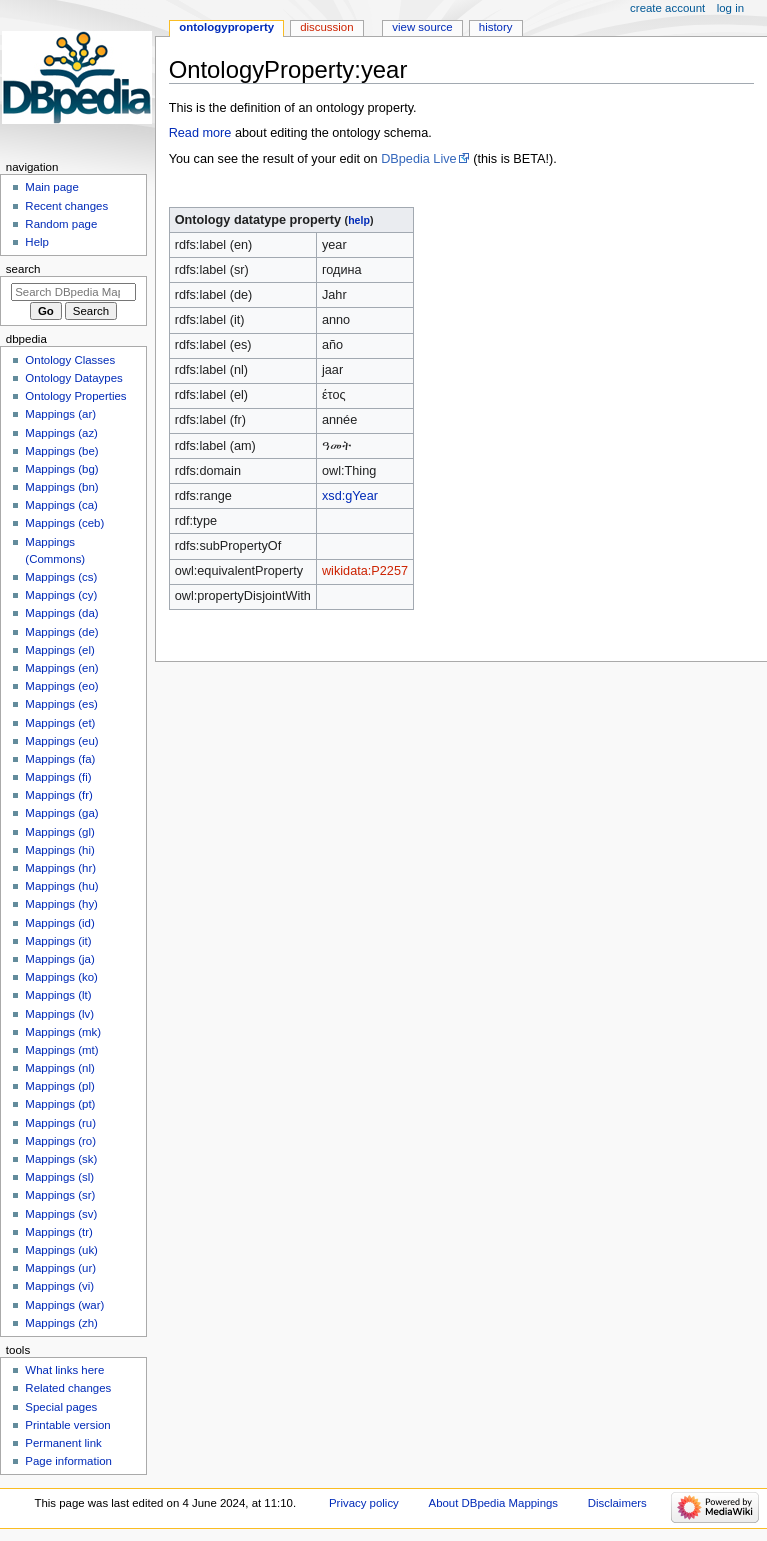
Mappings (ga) (61, 813)
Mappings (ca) (61, 505)
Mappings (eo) (61, 686)
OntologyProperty (226, 27)
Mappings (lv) (59, 1014)
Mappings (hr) (60, 868)
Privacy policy (364, 1503)
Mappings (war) (64, 1305)
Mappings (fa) (60, 759)
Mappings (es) (61, 704)
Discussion (326, 27)
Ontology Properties (75, 396)
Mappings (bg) (61, 469)
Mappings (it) (58, 941)
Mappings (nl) (59, 1068)
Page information (68, 1461)
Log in (730, 8)
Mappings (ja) (59, 959)
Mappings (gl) (59, 832)
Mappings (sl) (59, 1177)
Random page (61, 224)
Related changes (68, 1388)
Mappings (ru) (60, 1123)
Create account (667, 8)
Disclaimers (617, 1503)
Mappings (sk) (61, 1159)
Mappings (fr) (58, 795)
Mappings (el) (59, 650)
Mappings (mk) (63, 1032)
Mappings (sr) (60, 1195)
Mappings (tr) (58, 1232)
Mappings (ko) (61, 977)
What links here (64, 1370)
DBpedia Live (418, 159)
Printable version (67, 1425)
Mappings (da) (61, 613)
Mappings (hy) (61, 904)
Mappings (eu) (61, 741)
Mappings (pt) (60, 1104)
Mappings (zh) (61, 1323)
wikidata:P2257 (365, 571)
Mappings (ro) (60, 1141)
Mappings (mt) (61, 1050)
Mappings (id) (59, 923)
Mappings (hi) (59, 850)
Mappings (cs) (61, 577)
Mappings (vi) (59, 1286)
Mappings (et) (60, 723)
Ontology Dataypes (73, 378)
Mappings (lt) (58, 995)
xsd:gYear (350, 496)
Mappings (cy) (61, 595)
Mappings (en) (61, 668)
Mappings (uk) (61, 1250)
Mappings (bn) (61, 487)
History (496, 27)
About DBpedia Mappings (494, 1503)
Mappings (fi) (58, 777)
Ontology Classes (70, 360)
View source (422, 27)
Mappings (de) (61, 632)
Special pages (61, 1407)
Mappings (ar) (60, 414)
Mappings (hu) (61, 886)
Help (37, 242)
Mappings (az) (61, 433)
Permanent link (63, 1443)
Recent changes (66, 206)
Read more (200, 133)
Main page (52, 187)
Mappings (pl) (59, 1086)
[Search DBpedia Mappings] (73, 292)
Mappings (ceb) (64, 523)
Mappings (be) (61, 451)
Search (23, 269)
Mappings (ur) (60, 1268)
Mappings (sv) (61, 1214)
